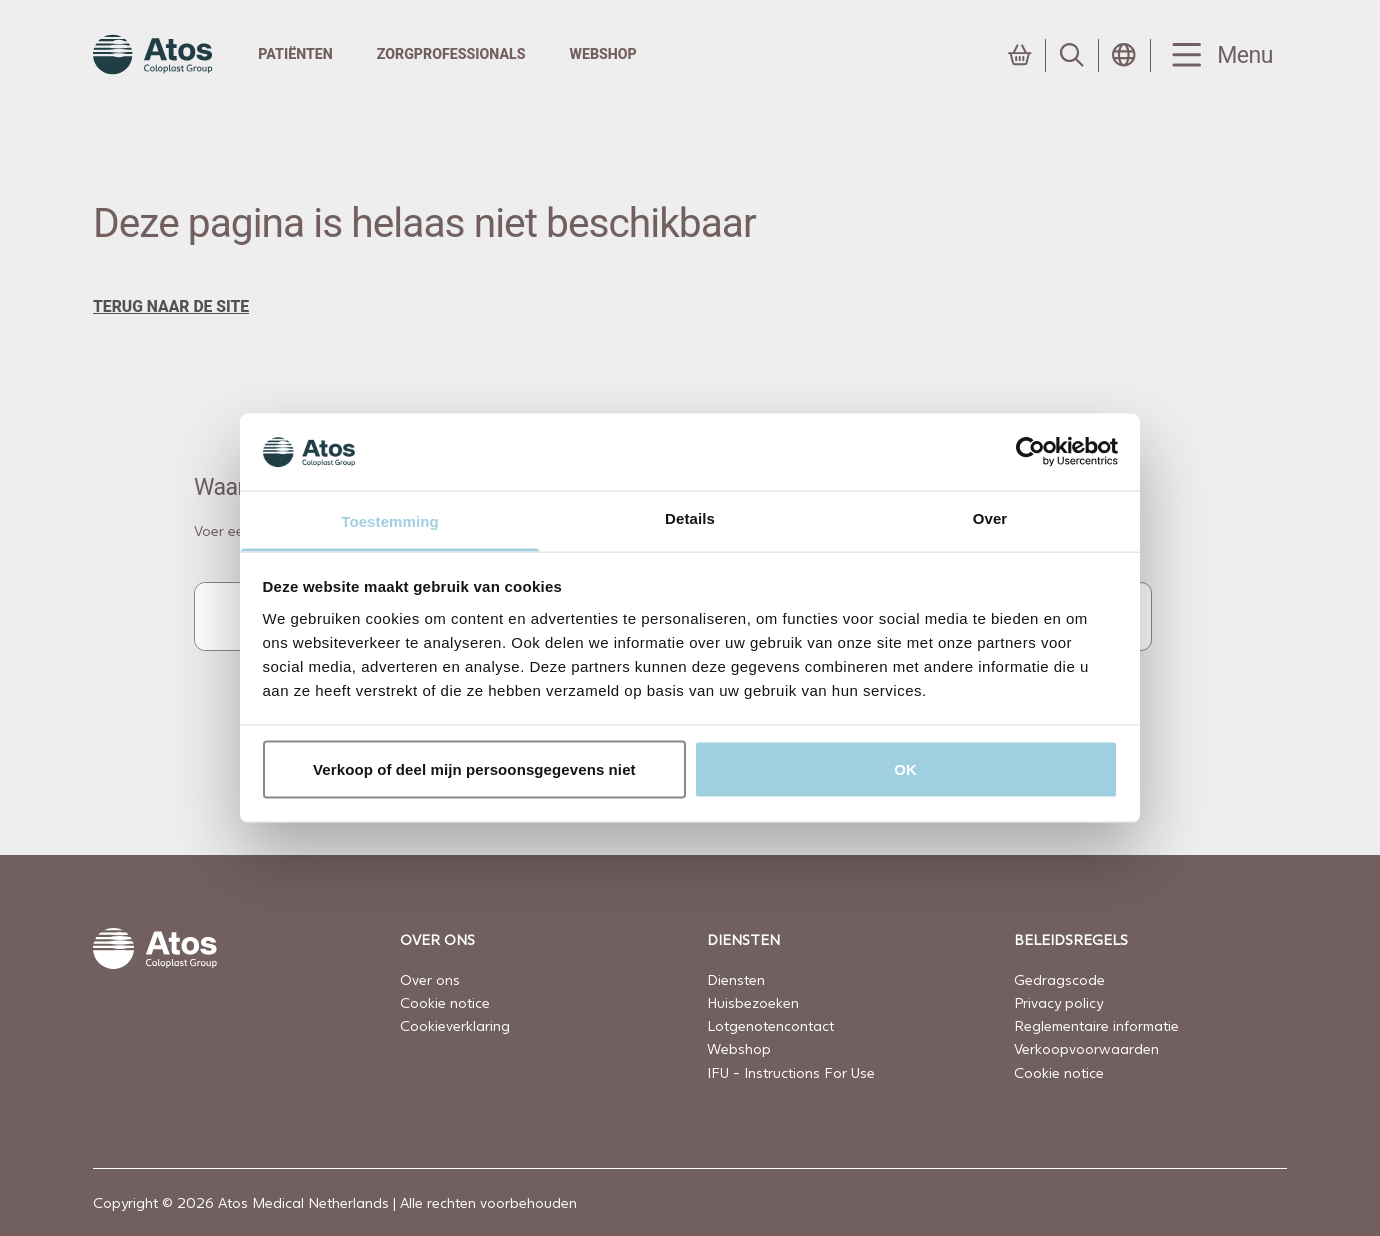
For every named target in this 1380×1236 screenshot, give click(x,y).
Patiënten (295, 54)
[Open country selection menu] (1124, 55)
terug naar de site (171, 306)
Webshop (603, 54)
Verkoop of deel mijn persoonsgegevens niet (474, 769)
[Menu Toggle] (1219, 55)
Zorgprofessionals (451, 54)
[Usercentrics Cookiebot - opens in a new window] (1030, 452)
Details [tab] (690, 517)
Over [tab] (990, 517)
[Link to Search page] (1072, 55)
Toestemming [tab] (390, 520)
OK (905, 769)
